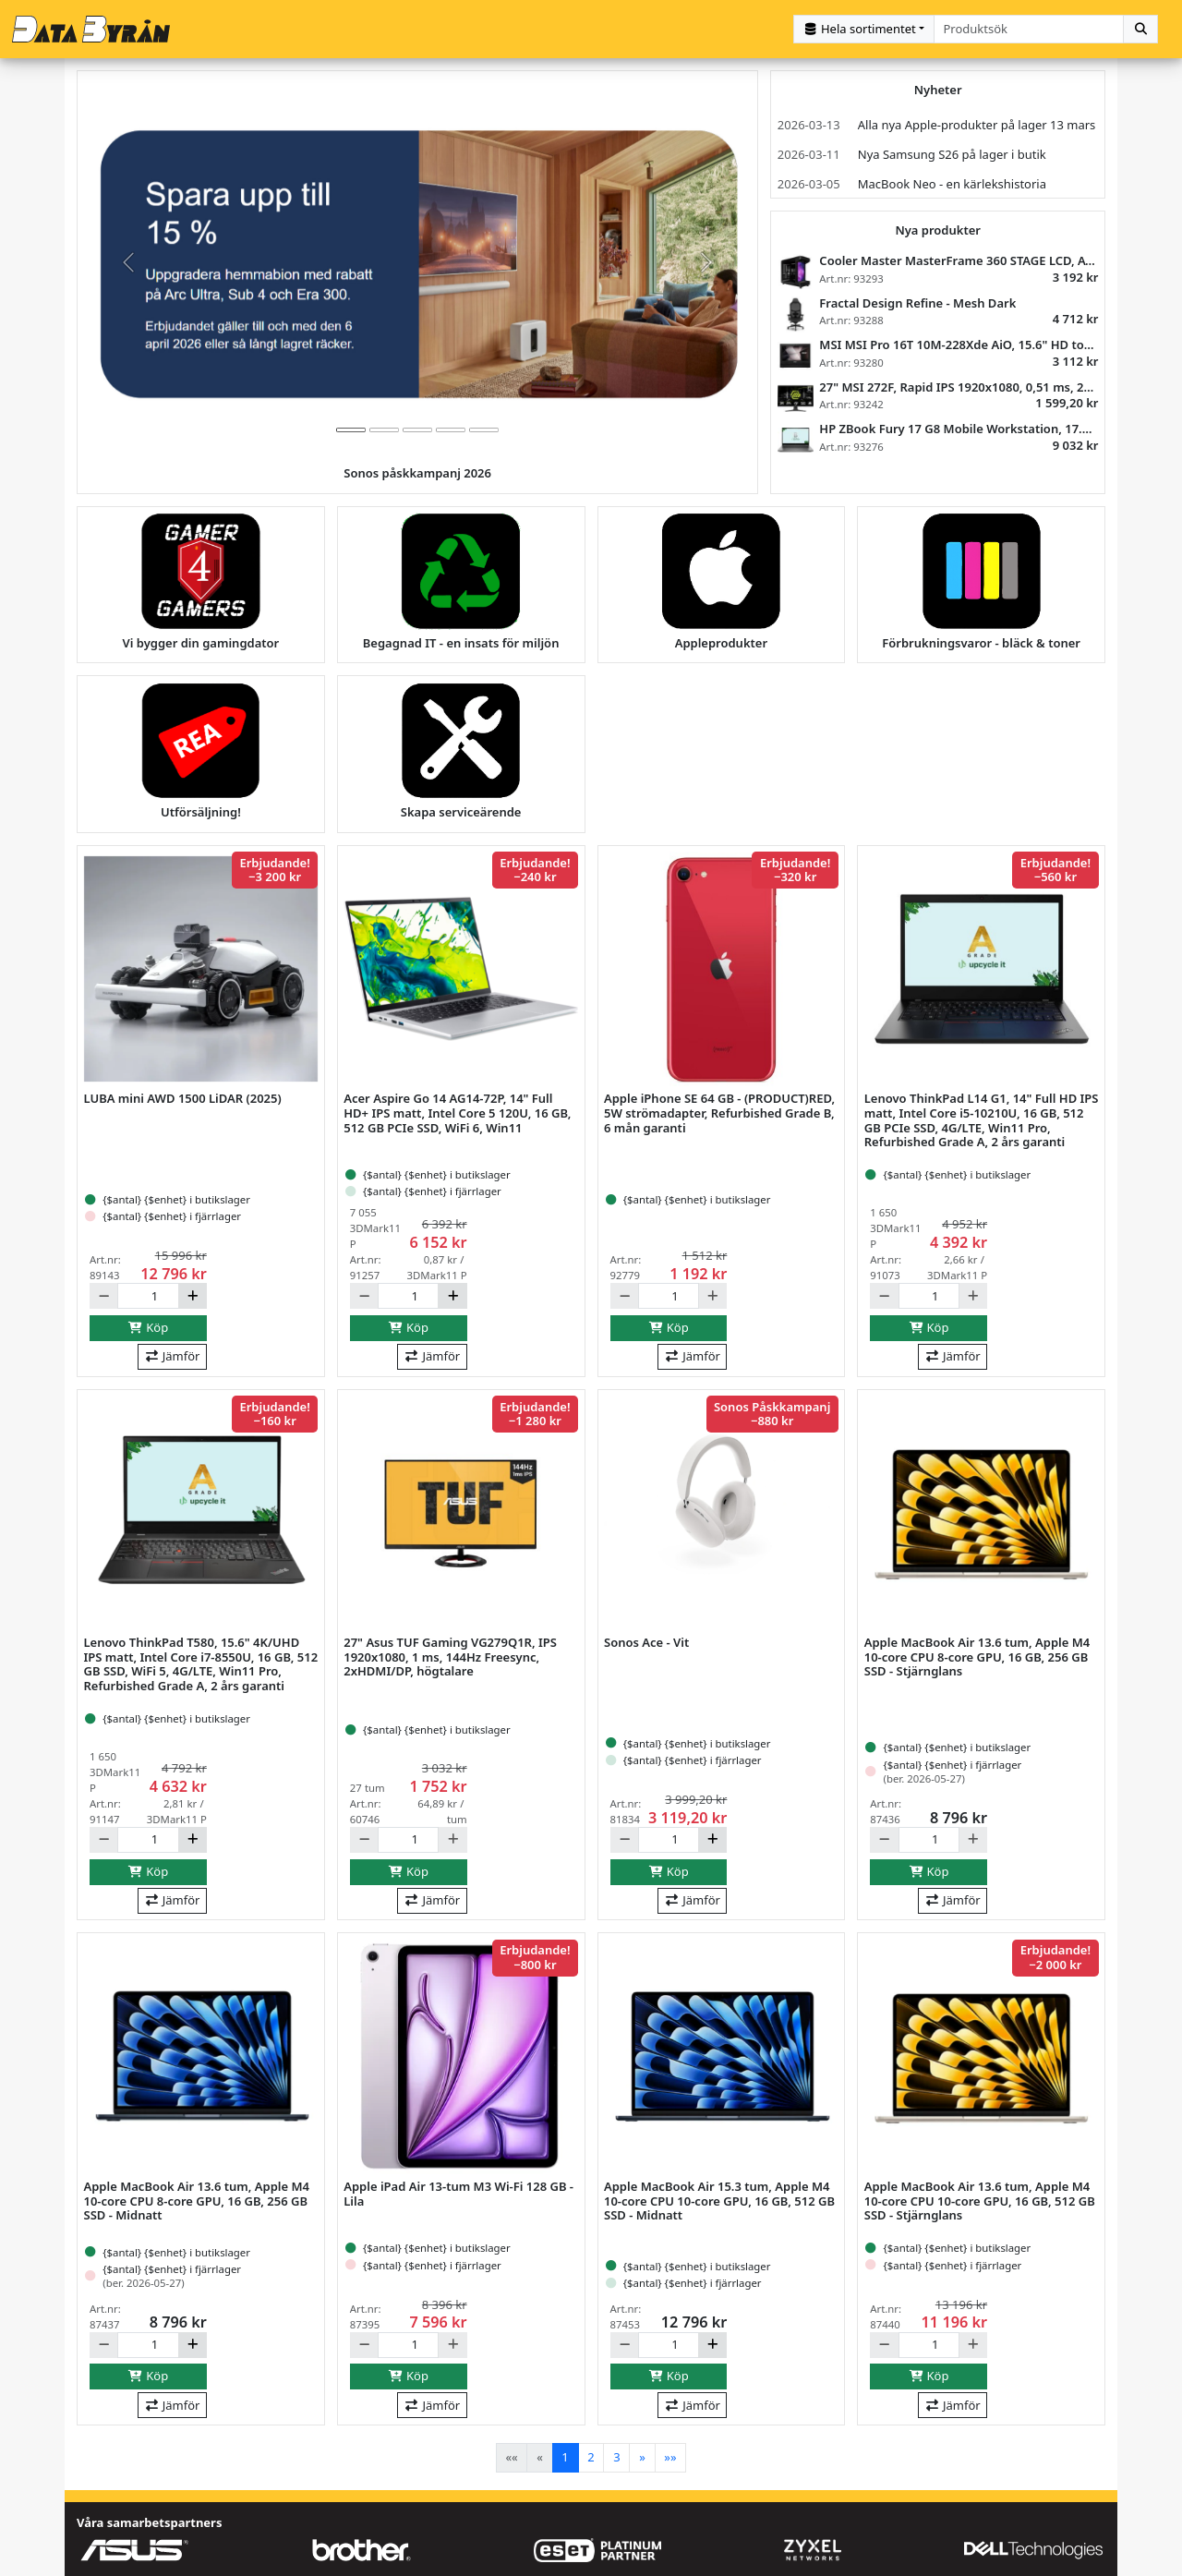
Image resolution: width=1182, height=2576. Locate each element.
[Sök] (1140, 27)
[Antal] (147, 1292)
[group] (417, 258)
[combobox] (1029, 27)
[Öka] (192, 1292)
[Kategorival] (864, 27)
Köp (148, 1323)
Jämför (171, 1352)
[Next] (642, 2453)
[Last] (671, 2453)
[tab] (351, 426)
